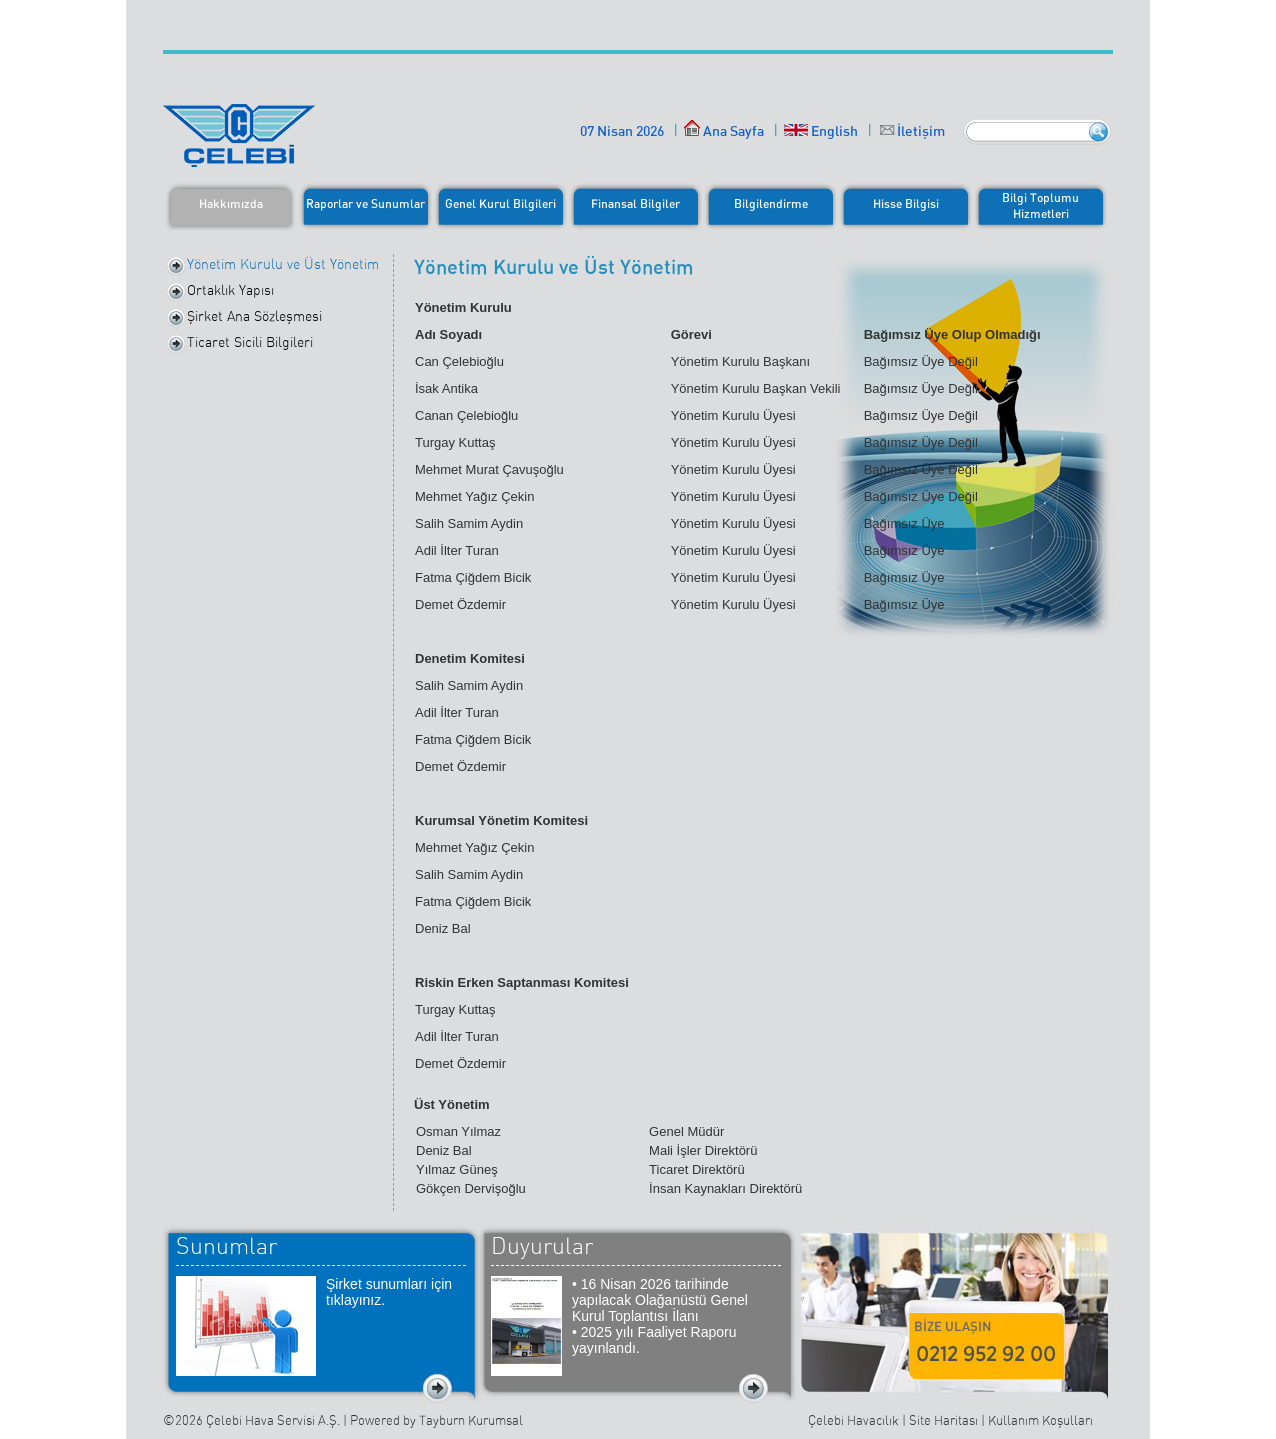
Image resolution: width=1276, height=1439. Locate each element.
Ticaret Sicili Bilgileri (250, 342)
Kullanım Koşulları (1040, 1420)
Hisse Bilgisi (906, 203)
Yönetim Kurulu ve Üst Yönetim (283, 264)
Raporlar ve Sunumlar (365, 203)
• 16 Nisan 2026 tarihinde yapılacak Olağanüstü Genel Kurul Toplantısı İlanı (660, 1300)
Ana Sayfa (724, 130)
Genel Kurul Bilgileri (500, 203)
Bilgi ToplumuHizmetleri (1040, 205)
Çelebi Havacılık (853, 1420)
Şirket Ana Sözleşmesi (254, 316)
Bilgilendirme (771, 203)
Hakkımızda (231, 203)
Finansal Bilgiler (635, 203)
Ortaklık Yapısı (230, 290)
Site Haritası (943, 1420)
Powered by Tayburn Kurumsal (436, 1420)
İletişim (921, 130)
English (821, 130)
